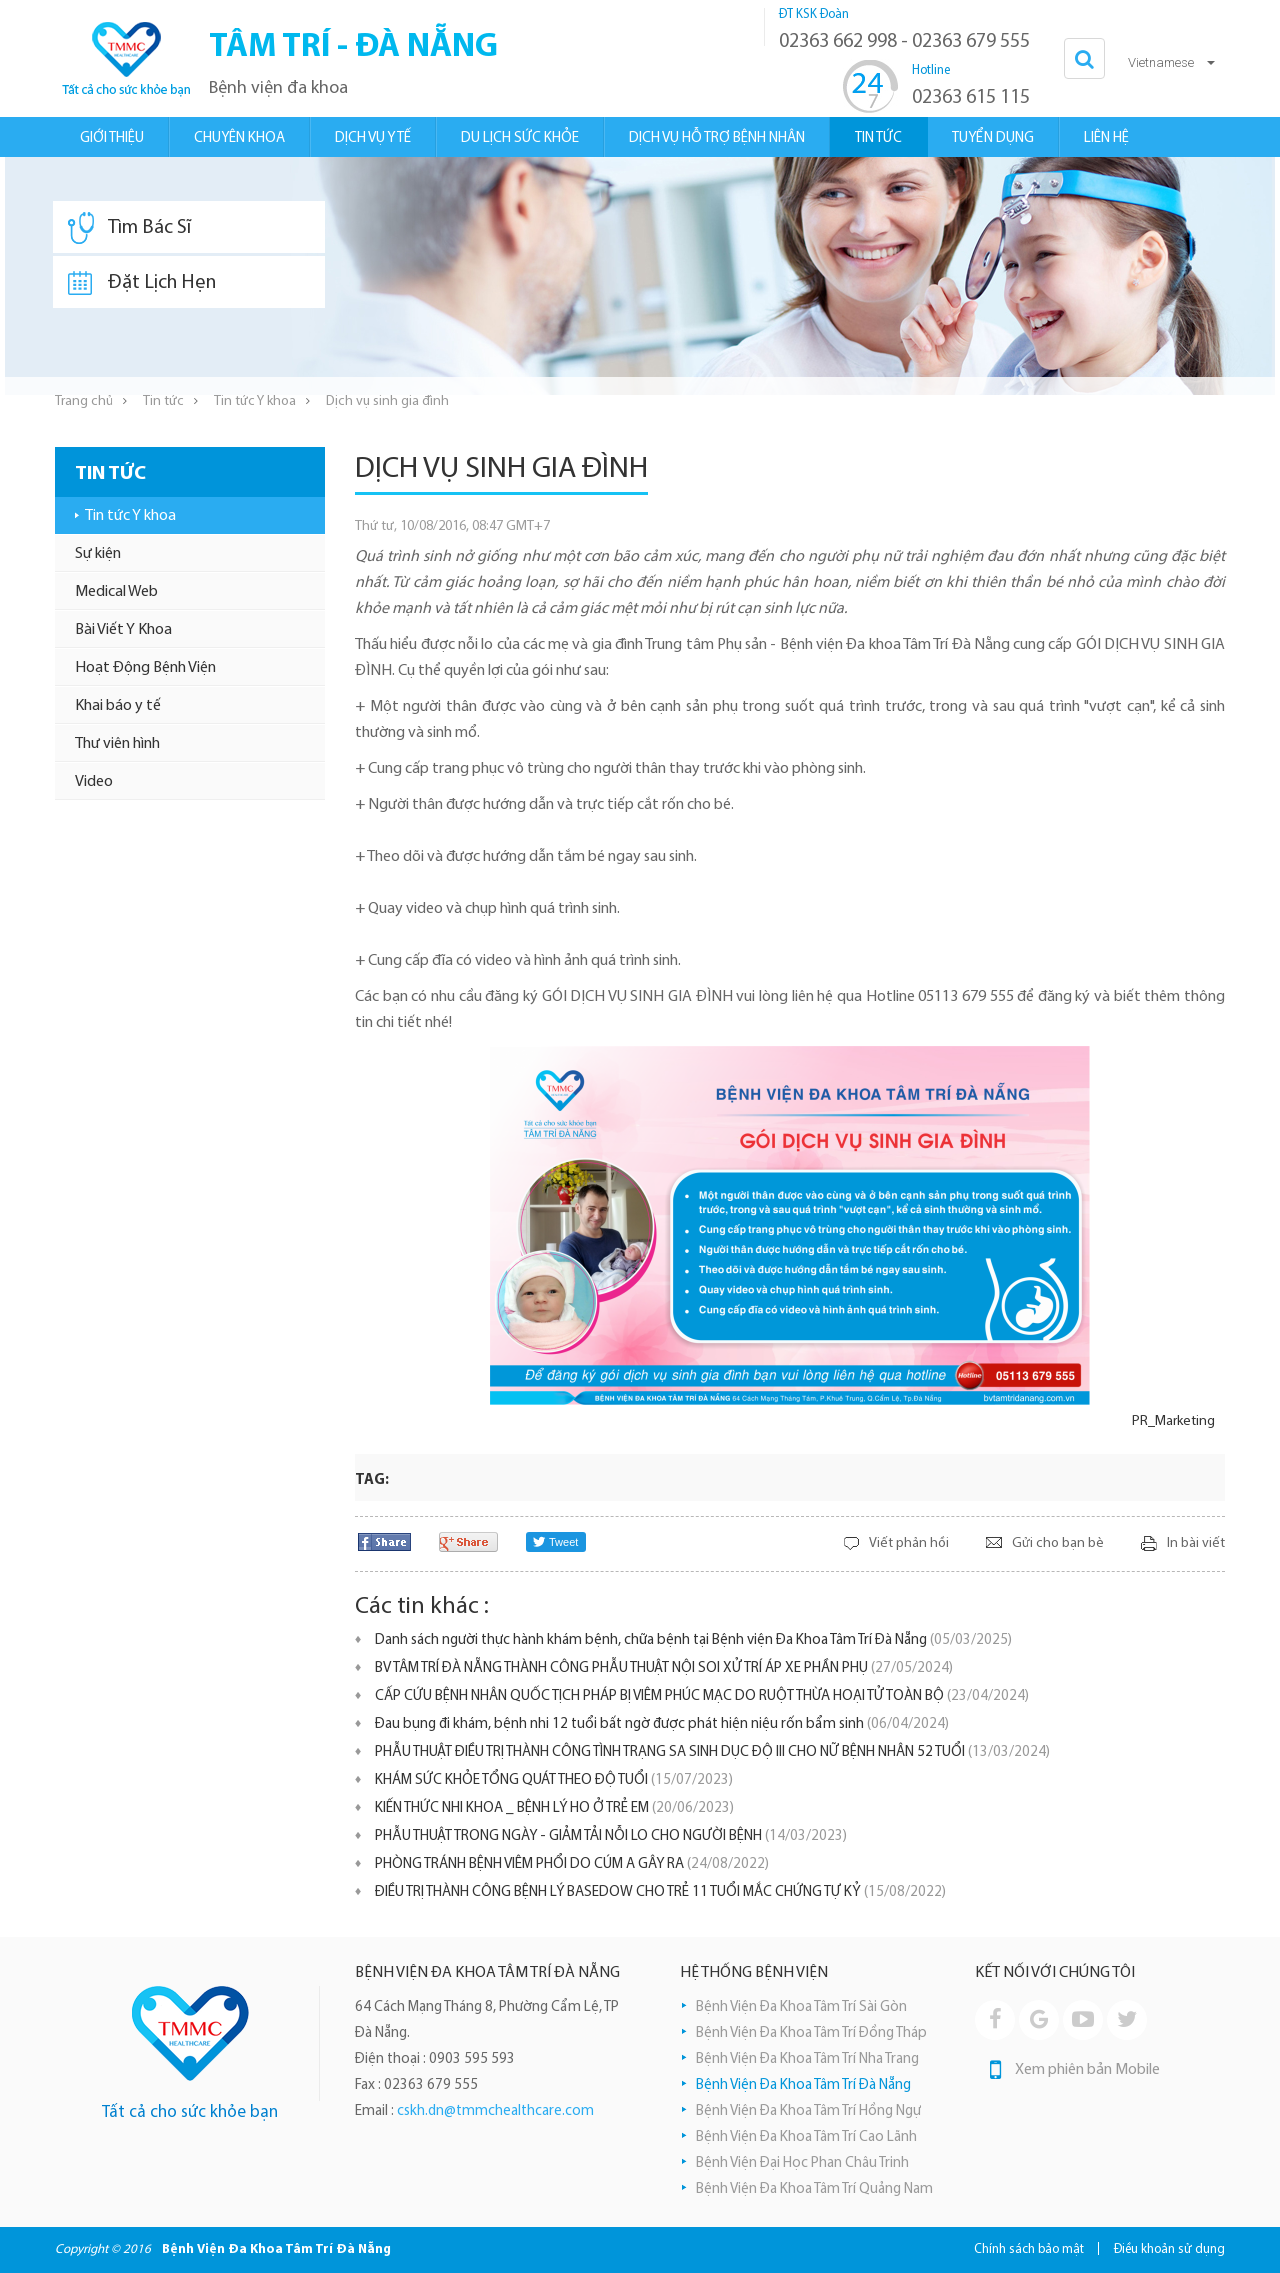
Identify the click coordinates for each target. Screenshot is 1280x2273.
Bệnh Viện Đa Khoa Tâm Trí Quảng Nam (814, 2189)
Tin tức (163, 401)
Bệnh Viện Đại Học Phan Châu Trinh (802, 2163)
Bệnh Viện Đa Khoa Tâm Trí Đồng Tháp (811, 2033)
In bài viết (1196, 1543)
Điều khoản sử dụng (1169, 2249)
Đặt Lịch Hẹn (142, 283)
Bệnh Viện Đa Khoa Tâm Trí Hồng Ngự (808, 2111)
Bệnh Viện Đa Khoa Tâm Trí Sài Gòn (801, 2007)
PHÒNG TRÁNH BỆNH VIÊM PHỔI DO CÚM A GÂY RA (572, 1864)
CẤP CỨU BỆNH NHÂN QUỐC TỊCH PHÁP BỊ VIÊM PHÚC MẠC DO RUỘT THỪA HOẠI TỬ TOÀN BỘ (702, 1696)
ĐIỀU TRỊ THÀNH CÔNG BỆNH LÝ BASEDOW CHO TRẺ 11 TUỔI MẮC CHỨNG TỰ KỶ (660, 1892)
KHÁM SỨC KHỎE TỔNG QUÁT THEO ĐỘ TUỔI (554, 1780)
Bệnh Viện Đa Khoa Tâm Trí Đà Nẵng (803, 2085)
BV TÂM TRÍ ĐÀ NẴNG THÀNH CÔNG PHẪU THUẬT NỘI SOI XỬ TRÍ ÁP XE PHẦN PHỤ (664, 1668)
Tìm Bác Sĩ (129, 228)
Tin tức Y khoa (255, 401)
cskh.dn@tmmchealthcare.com (495, 2111)
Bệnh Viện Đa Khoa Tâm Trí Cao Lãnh (806, 2137)
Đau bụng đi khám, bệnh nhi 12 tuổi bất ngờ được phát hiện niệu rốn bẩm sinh (662, 1724)
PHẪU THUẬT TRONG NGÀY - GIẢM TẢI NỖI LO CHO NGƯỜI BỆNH (611, 1836)
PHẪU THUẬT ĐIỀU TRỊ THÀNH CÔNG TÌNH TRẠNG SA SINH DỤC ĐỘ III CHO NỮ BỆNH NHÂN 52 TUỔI (712, 1752)
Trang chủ (84, 401)
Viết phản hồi (909, 1543)
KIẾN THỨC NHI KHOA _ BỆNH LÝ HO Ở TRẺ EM (554, 1808)
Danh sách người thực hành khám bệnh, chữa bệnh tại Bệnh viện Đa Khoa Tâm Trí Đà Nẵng (693, 1640)
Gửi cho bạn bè (1058, 1543)
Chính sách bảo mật (1029, 2249)
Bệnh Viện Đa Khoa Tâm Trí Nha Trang (807, 2059)
